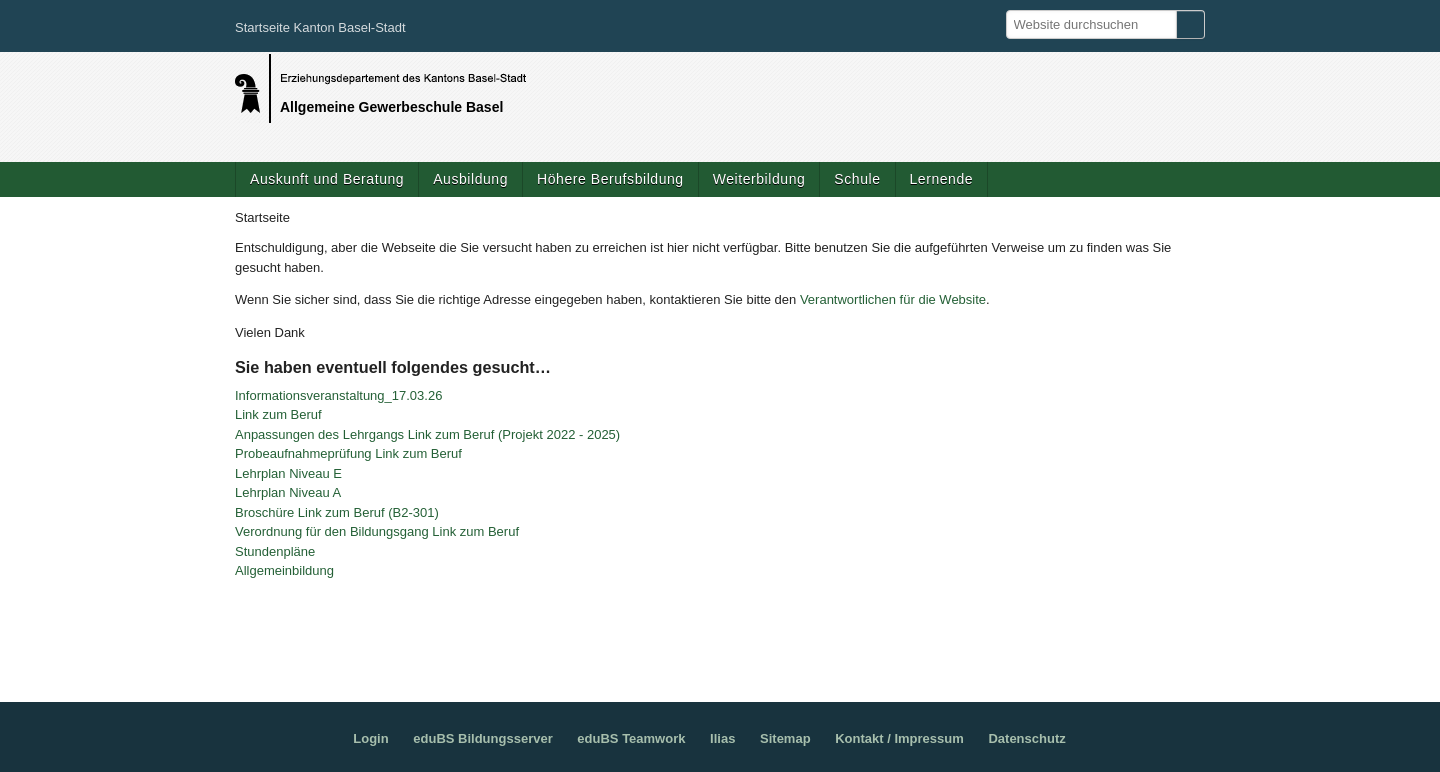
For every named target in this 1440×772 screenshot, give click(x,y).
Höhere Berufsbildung (610, 179)
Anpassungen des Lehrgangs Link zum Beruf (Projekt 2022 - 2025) (427, 434)
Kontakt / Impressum (899, 738)
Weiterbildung (759, 179)
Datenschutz (1026, 738)
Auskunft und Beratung (327, 179)
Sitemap (785, 738)
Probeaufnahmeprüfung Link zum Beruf (348, 453)
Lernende (942, 179)
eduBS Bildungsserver (482, 738)
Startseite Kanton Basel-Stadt (320, 27)
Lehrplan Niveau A (288, 492)
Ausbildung (470, 179)
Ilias (722, 738)
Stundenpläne (275, 551)
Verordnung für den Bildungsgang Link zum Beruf (377, 531)
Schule (857, 179)
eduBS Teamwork (631, 738)
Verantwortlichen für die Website (893, 299)
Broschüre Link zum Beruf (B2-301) (337, 512)
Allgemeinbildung (284, 570)
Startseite (262, 217)
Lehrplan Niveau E (288, 473)
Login (370, 738)
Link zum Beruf (278, 414)
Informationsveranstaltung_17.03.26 (338, 395)
